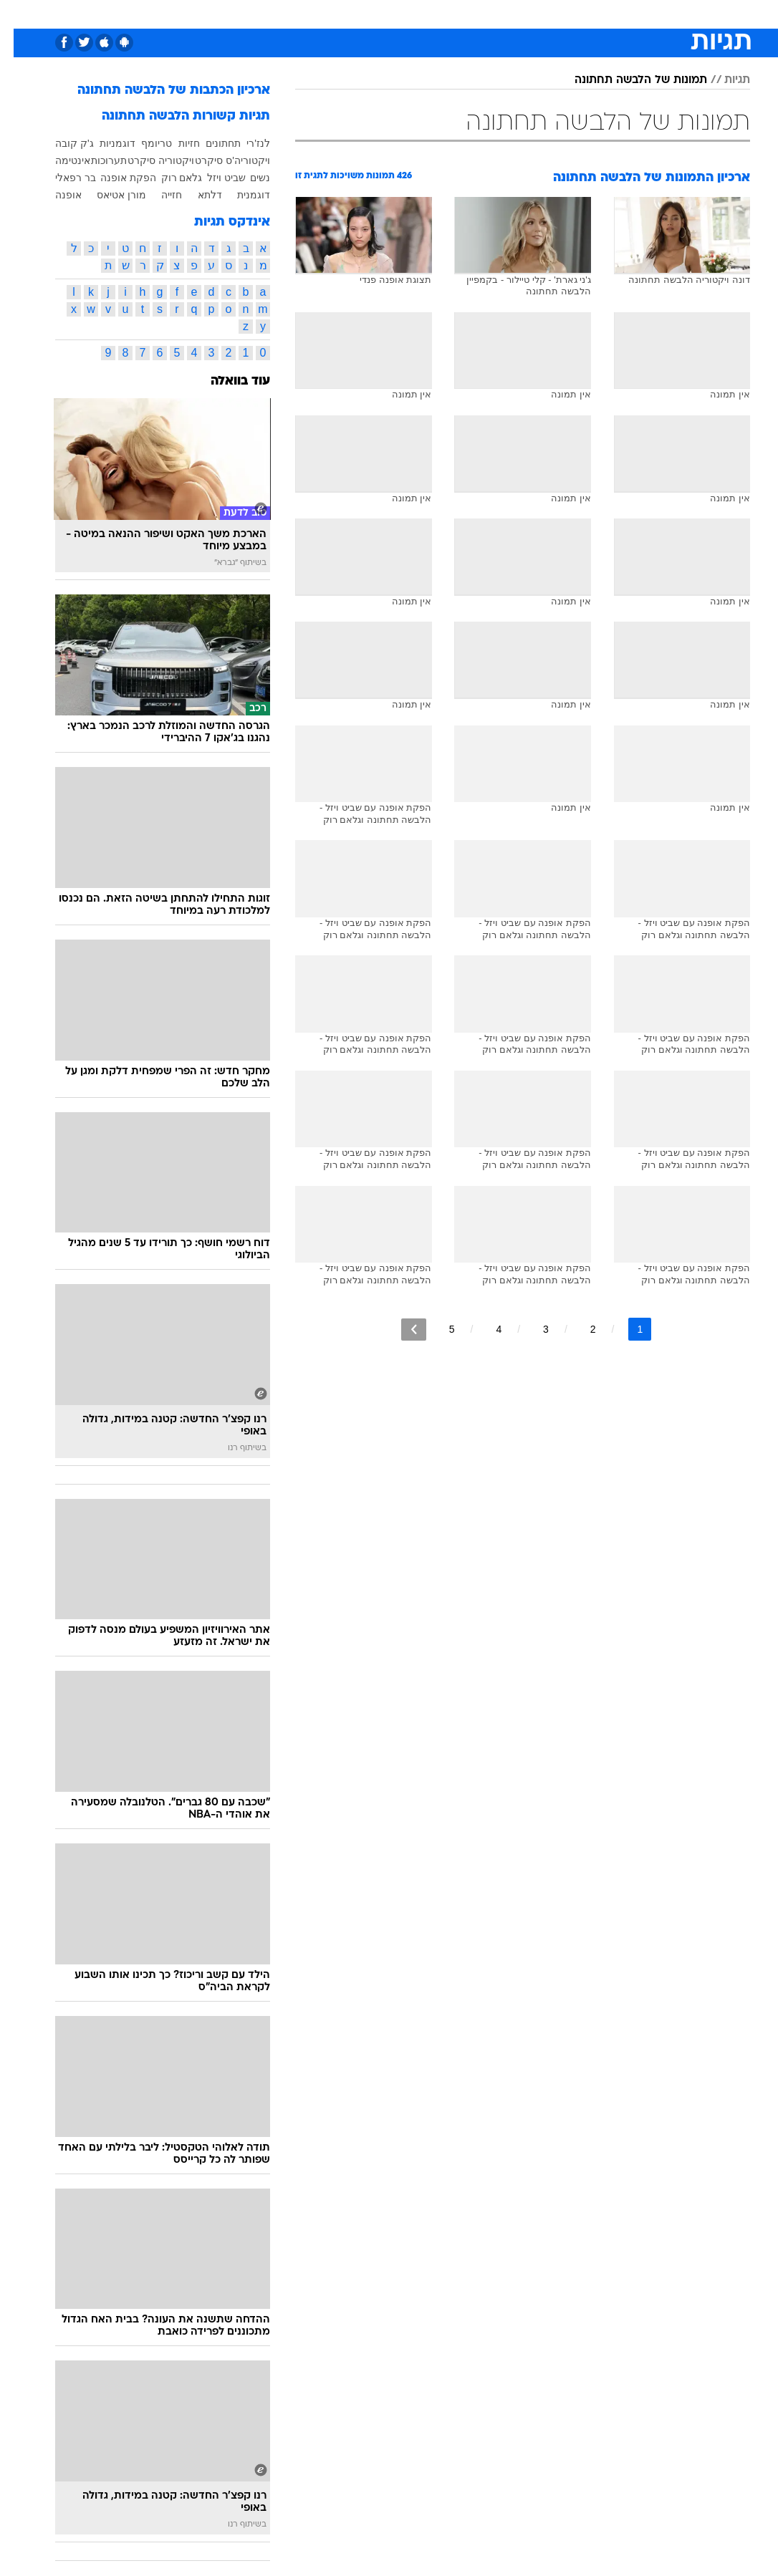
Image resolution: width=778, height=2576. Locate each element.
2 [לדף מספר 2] (579, 1329)
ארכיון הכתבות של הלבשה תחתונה (160, 91)
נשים (246, 177)
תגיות (723, 80)
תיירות (328, 13)
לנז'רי (244, 143)
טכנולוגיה (279, 13)
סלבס (487, 13)
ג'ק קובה (61, 143)
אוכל (415, 13)
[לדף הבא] (400, 1329)
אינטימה (59, 160)
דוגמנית (240, 195)
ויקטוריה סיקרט (147, 160)
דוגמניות (104, 143)
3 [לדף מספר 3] (532, 1329)
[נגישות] (20, 13)
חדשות (617, 13)
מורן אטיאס (108, 195)
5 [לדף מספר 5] (438, 1329)
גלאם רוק (168, 177)
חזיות (175, 143)
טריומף (143, 143)
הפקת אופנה (115, 177)
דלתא (196, 195)
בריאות (373, 13)
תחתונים (209, 143)
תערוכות (95, 160)
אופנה (230, 13)
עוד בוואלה (226, 381)
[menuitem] (609, 13)
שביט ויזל (212, 177)
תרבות (529, 13)
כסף (450, 13)
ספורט (573, 13)
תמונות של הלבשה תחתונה (627, 80)
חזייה (158, 195)
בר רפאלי (62, 177)
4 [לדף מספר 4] (485, 1329)
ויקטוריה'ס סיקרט (218, 160)
